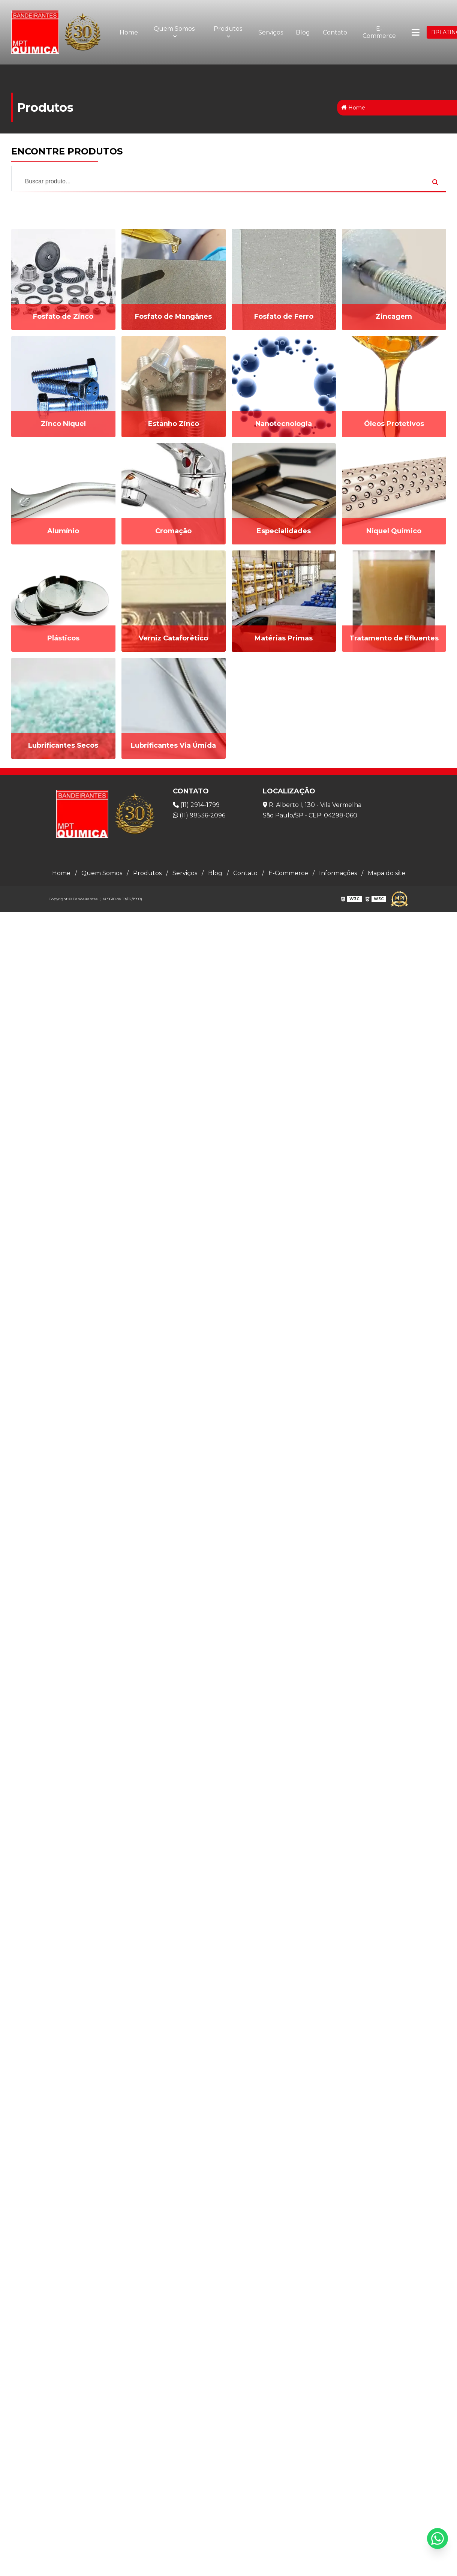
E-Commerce (379, 32)
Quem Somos (174, 28)
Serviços (270, 32)
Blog (303, 32)
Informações (338, 873)
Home (129, 32)
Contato (335, 32)
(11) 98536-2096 (199, 815)
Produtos (228, 28)
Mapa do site (386, 873)
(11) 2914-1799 (196, 804)
